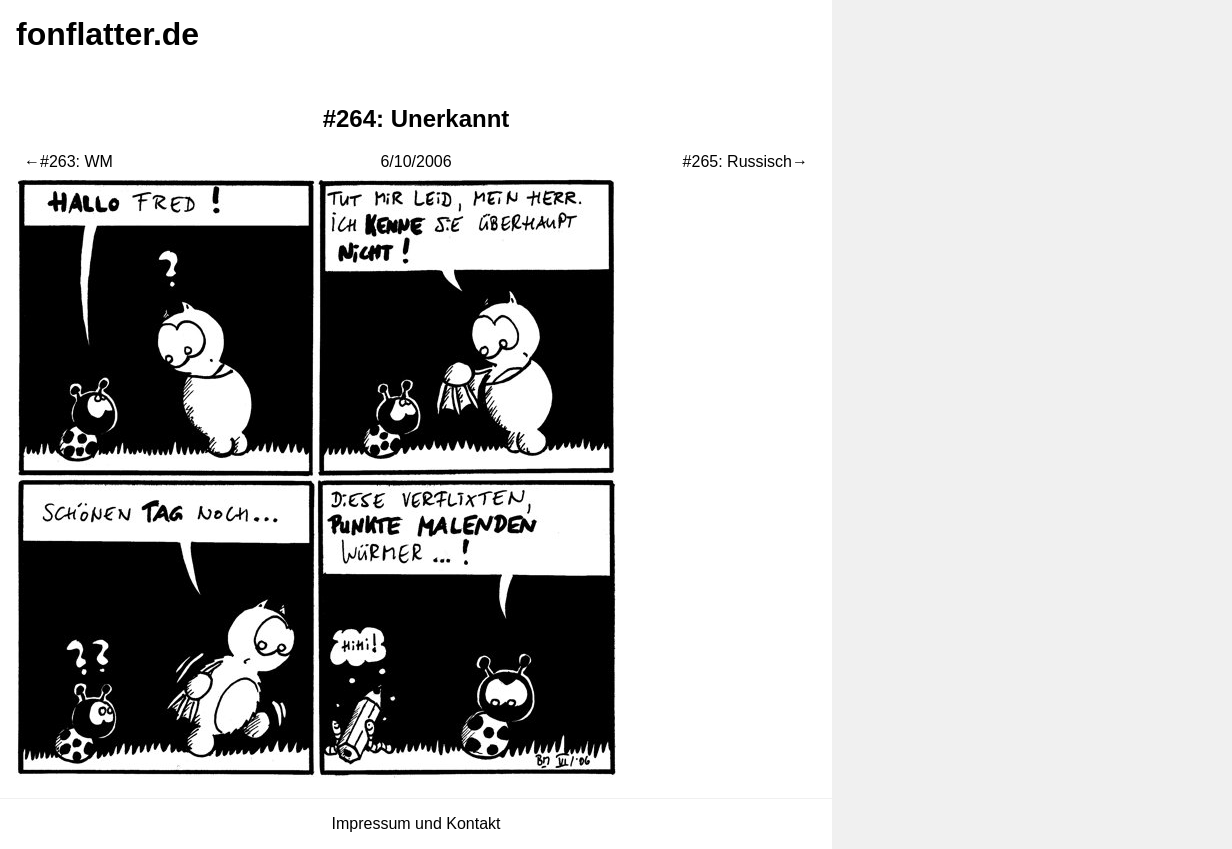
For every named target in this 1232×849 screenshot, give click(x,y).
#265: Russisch (737, 161)
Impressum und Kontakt (416, 823)
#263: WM (76, 161)
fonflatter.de (107, 34)
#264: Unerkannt (416, 118)
